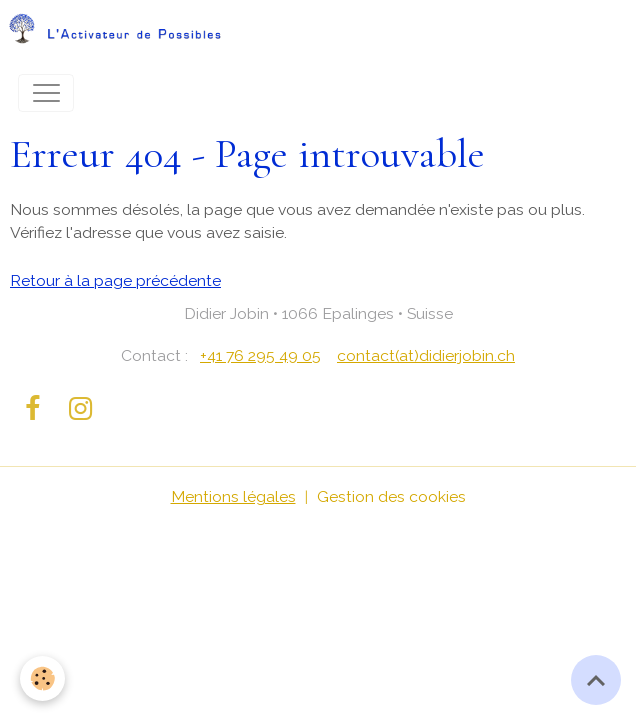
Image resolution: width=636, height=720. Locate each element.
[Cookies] (42, 678)
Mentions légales (233, 496)
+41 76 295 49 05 (260, 355)
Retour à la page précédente (115, 280)
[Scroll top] (596, 680)
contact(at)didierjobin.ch (426, 355)
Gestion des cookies (391, 496)
